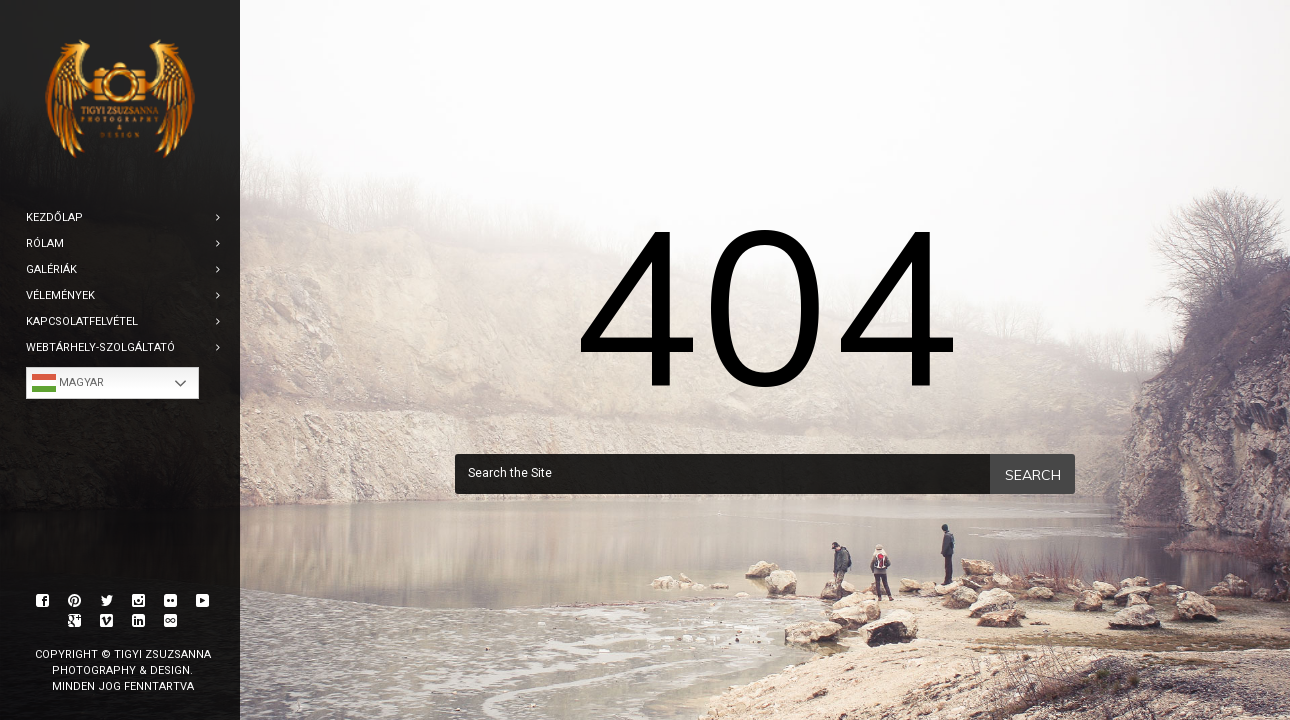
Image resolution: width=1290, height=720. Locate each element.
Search (1033, 475)
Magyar (68, 383)
